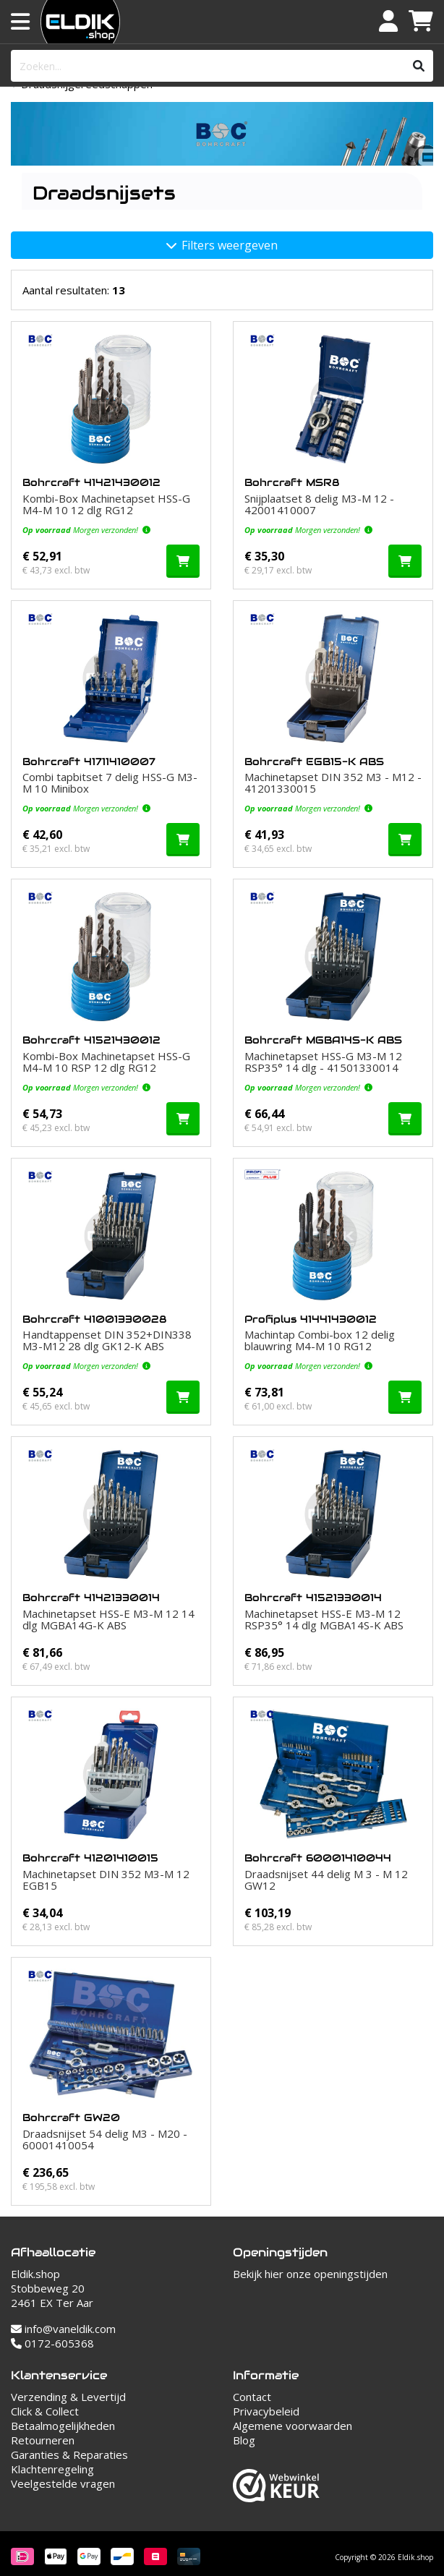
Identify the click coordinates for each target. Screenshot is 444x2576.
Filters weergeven (222, 245)
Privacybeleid (266, 2411)
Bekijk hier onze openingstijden (310, 2273)
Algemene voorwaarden (292, 2425)
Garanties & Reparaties (69, 2454)
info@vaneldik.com (63, 2328)
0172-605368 (52, 2343)
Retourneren (42, 2440)
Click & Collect (45, 2411)
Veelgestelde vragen (63, 2483)
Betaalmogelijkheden (63, 2425)
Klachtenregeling (52, 2469)
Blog (244, 2440)
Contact (252, 2396)
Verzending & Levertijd (68, 2396)
